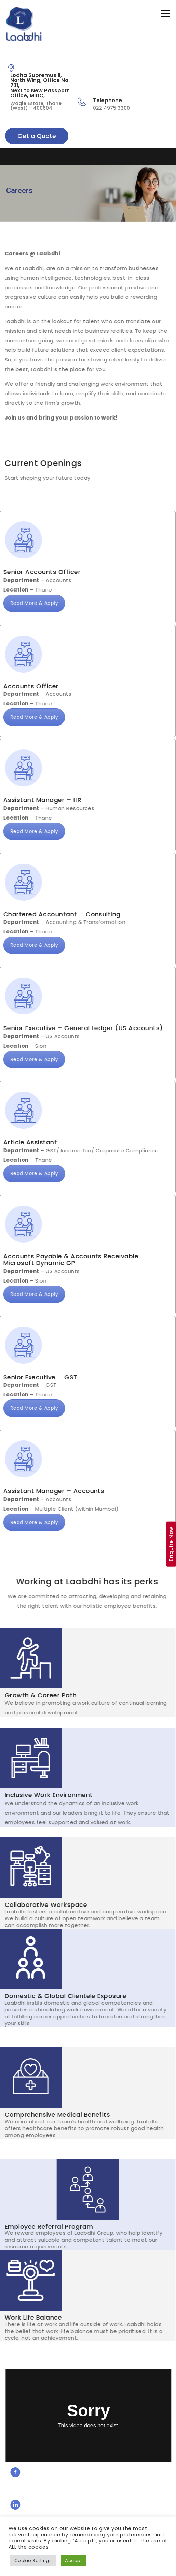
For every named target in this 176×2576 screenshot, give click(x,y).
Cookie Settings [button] (33, 2560)
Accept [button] (73, 2560)
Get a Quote (36, 136)
